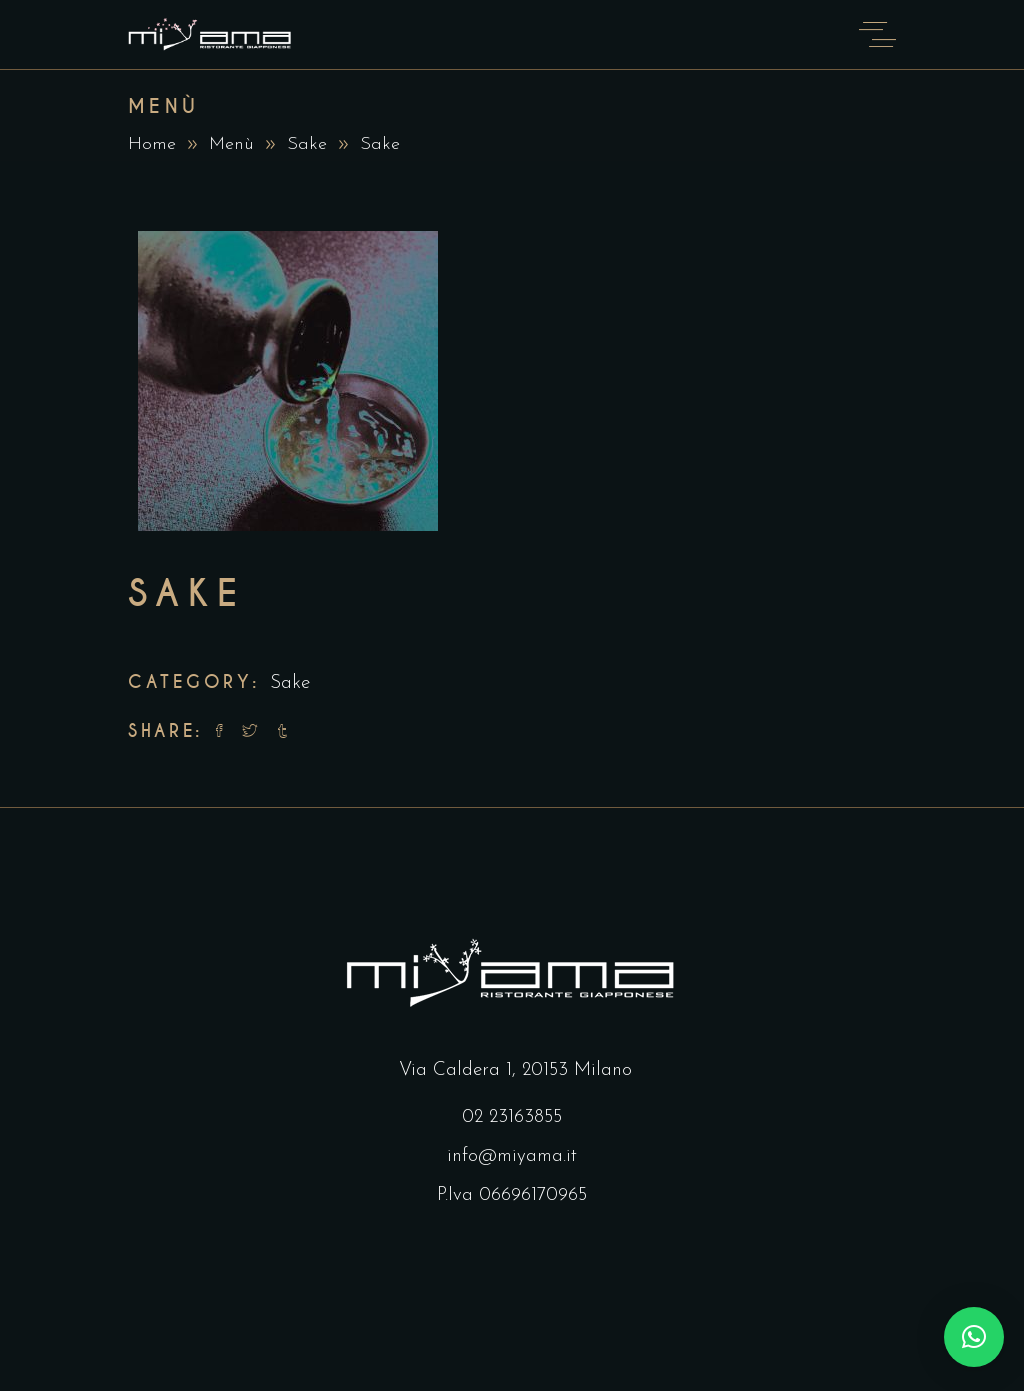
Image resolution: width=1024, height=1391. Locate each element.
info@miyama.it (512, 1156)
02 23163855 (512, 1117)
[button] (974, 1337)
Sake (307, 144)
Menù (231, 144)
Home (152, 144)
